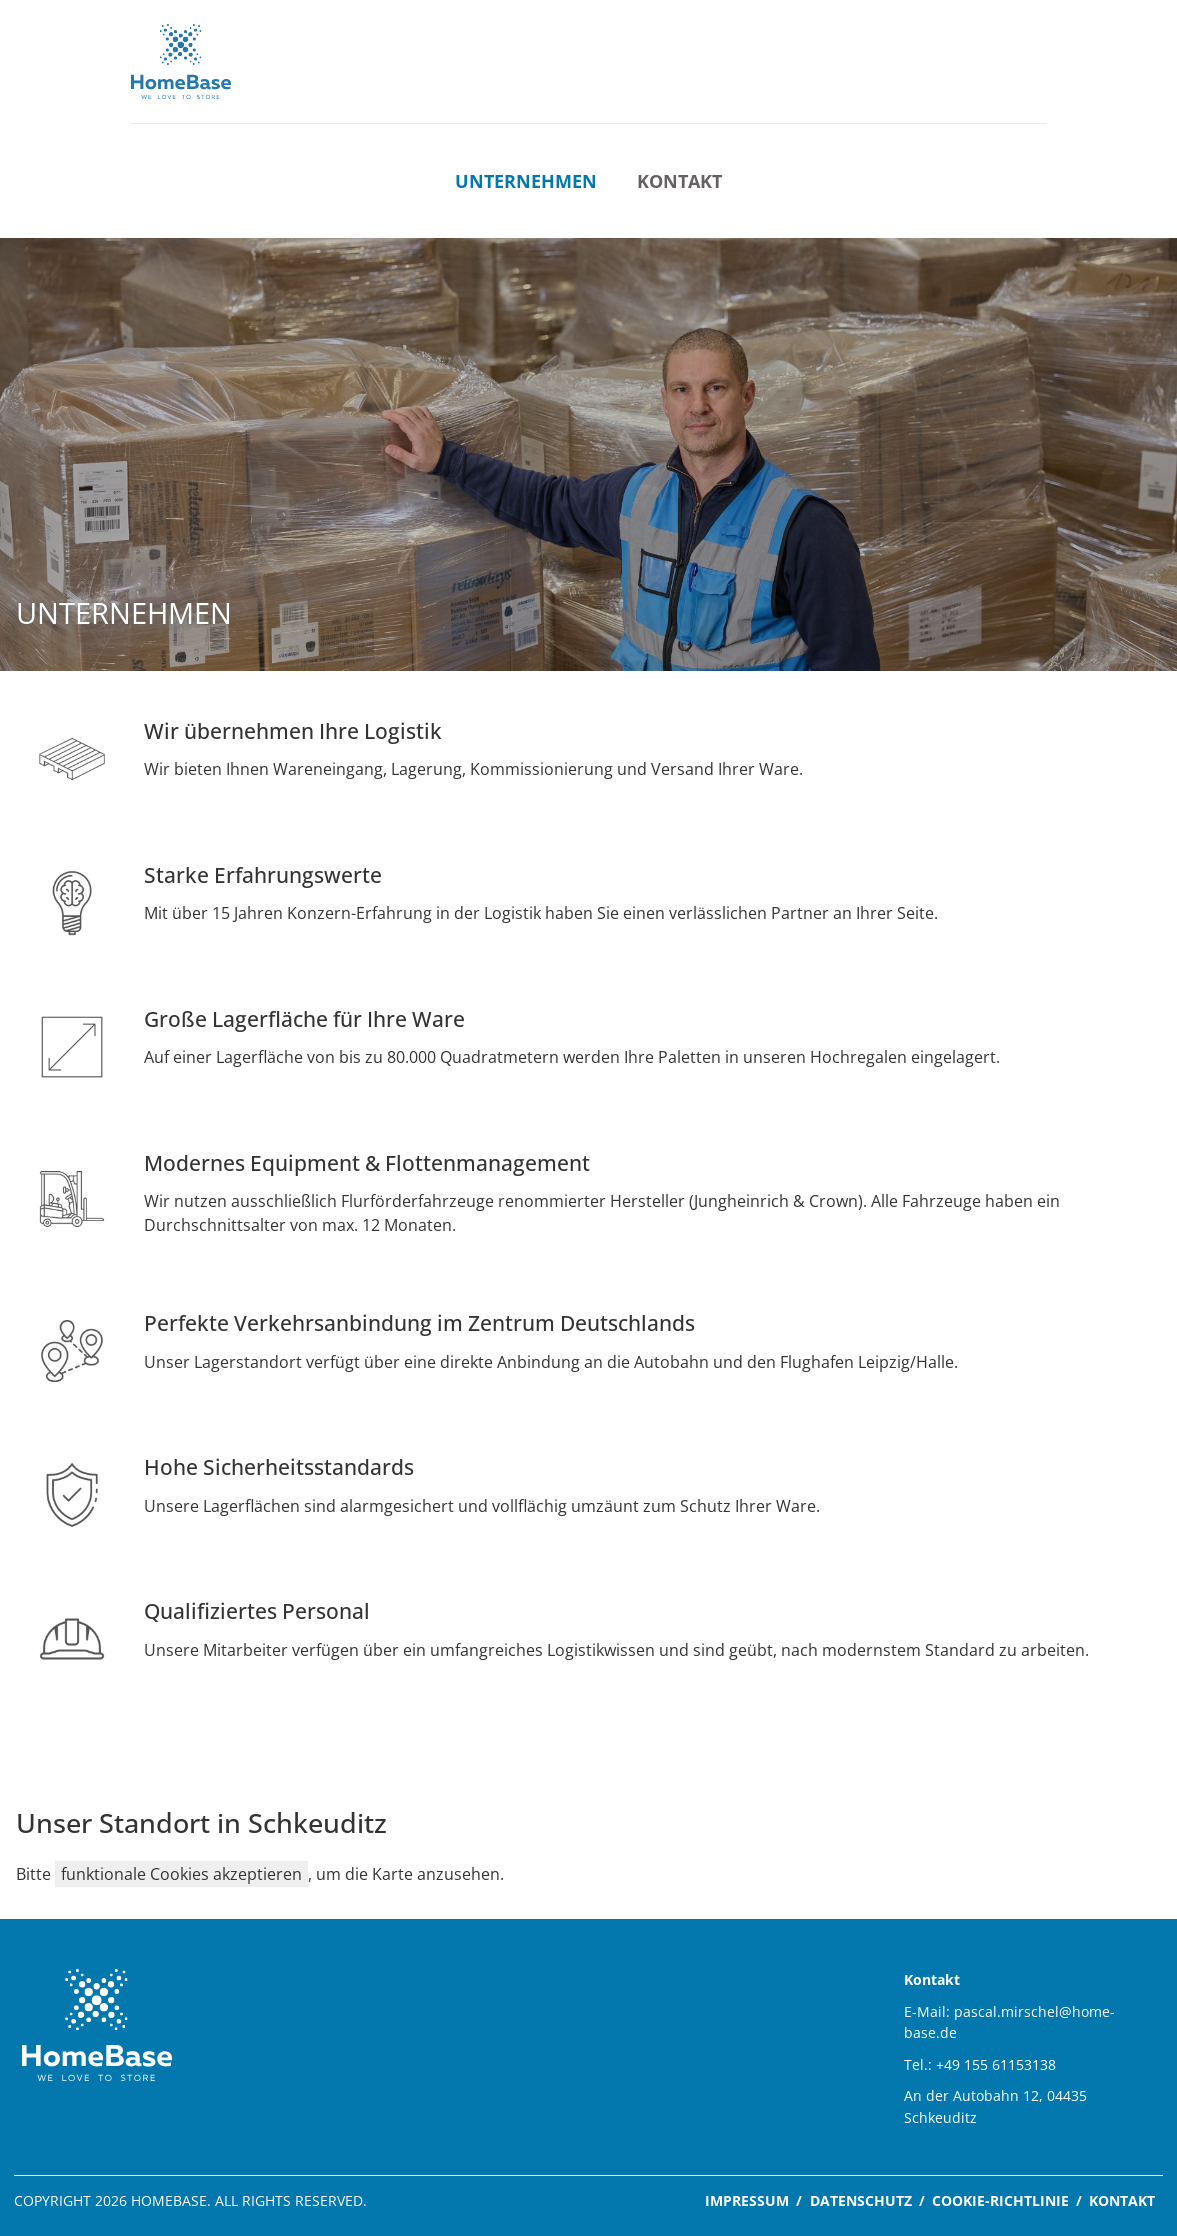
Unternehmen (526, 181)
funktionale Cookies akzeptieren (181, 1874)
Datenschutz (861, 2200)
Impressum (747, 2200)
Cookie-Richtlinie (1000, 2200)
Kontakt (679, 181)
